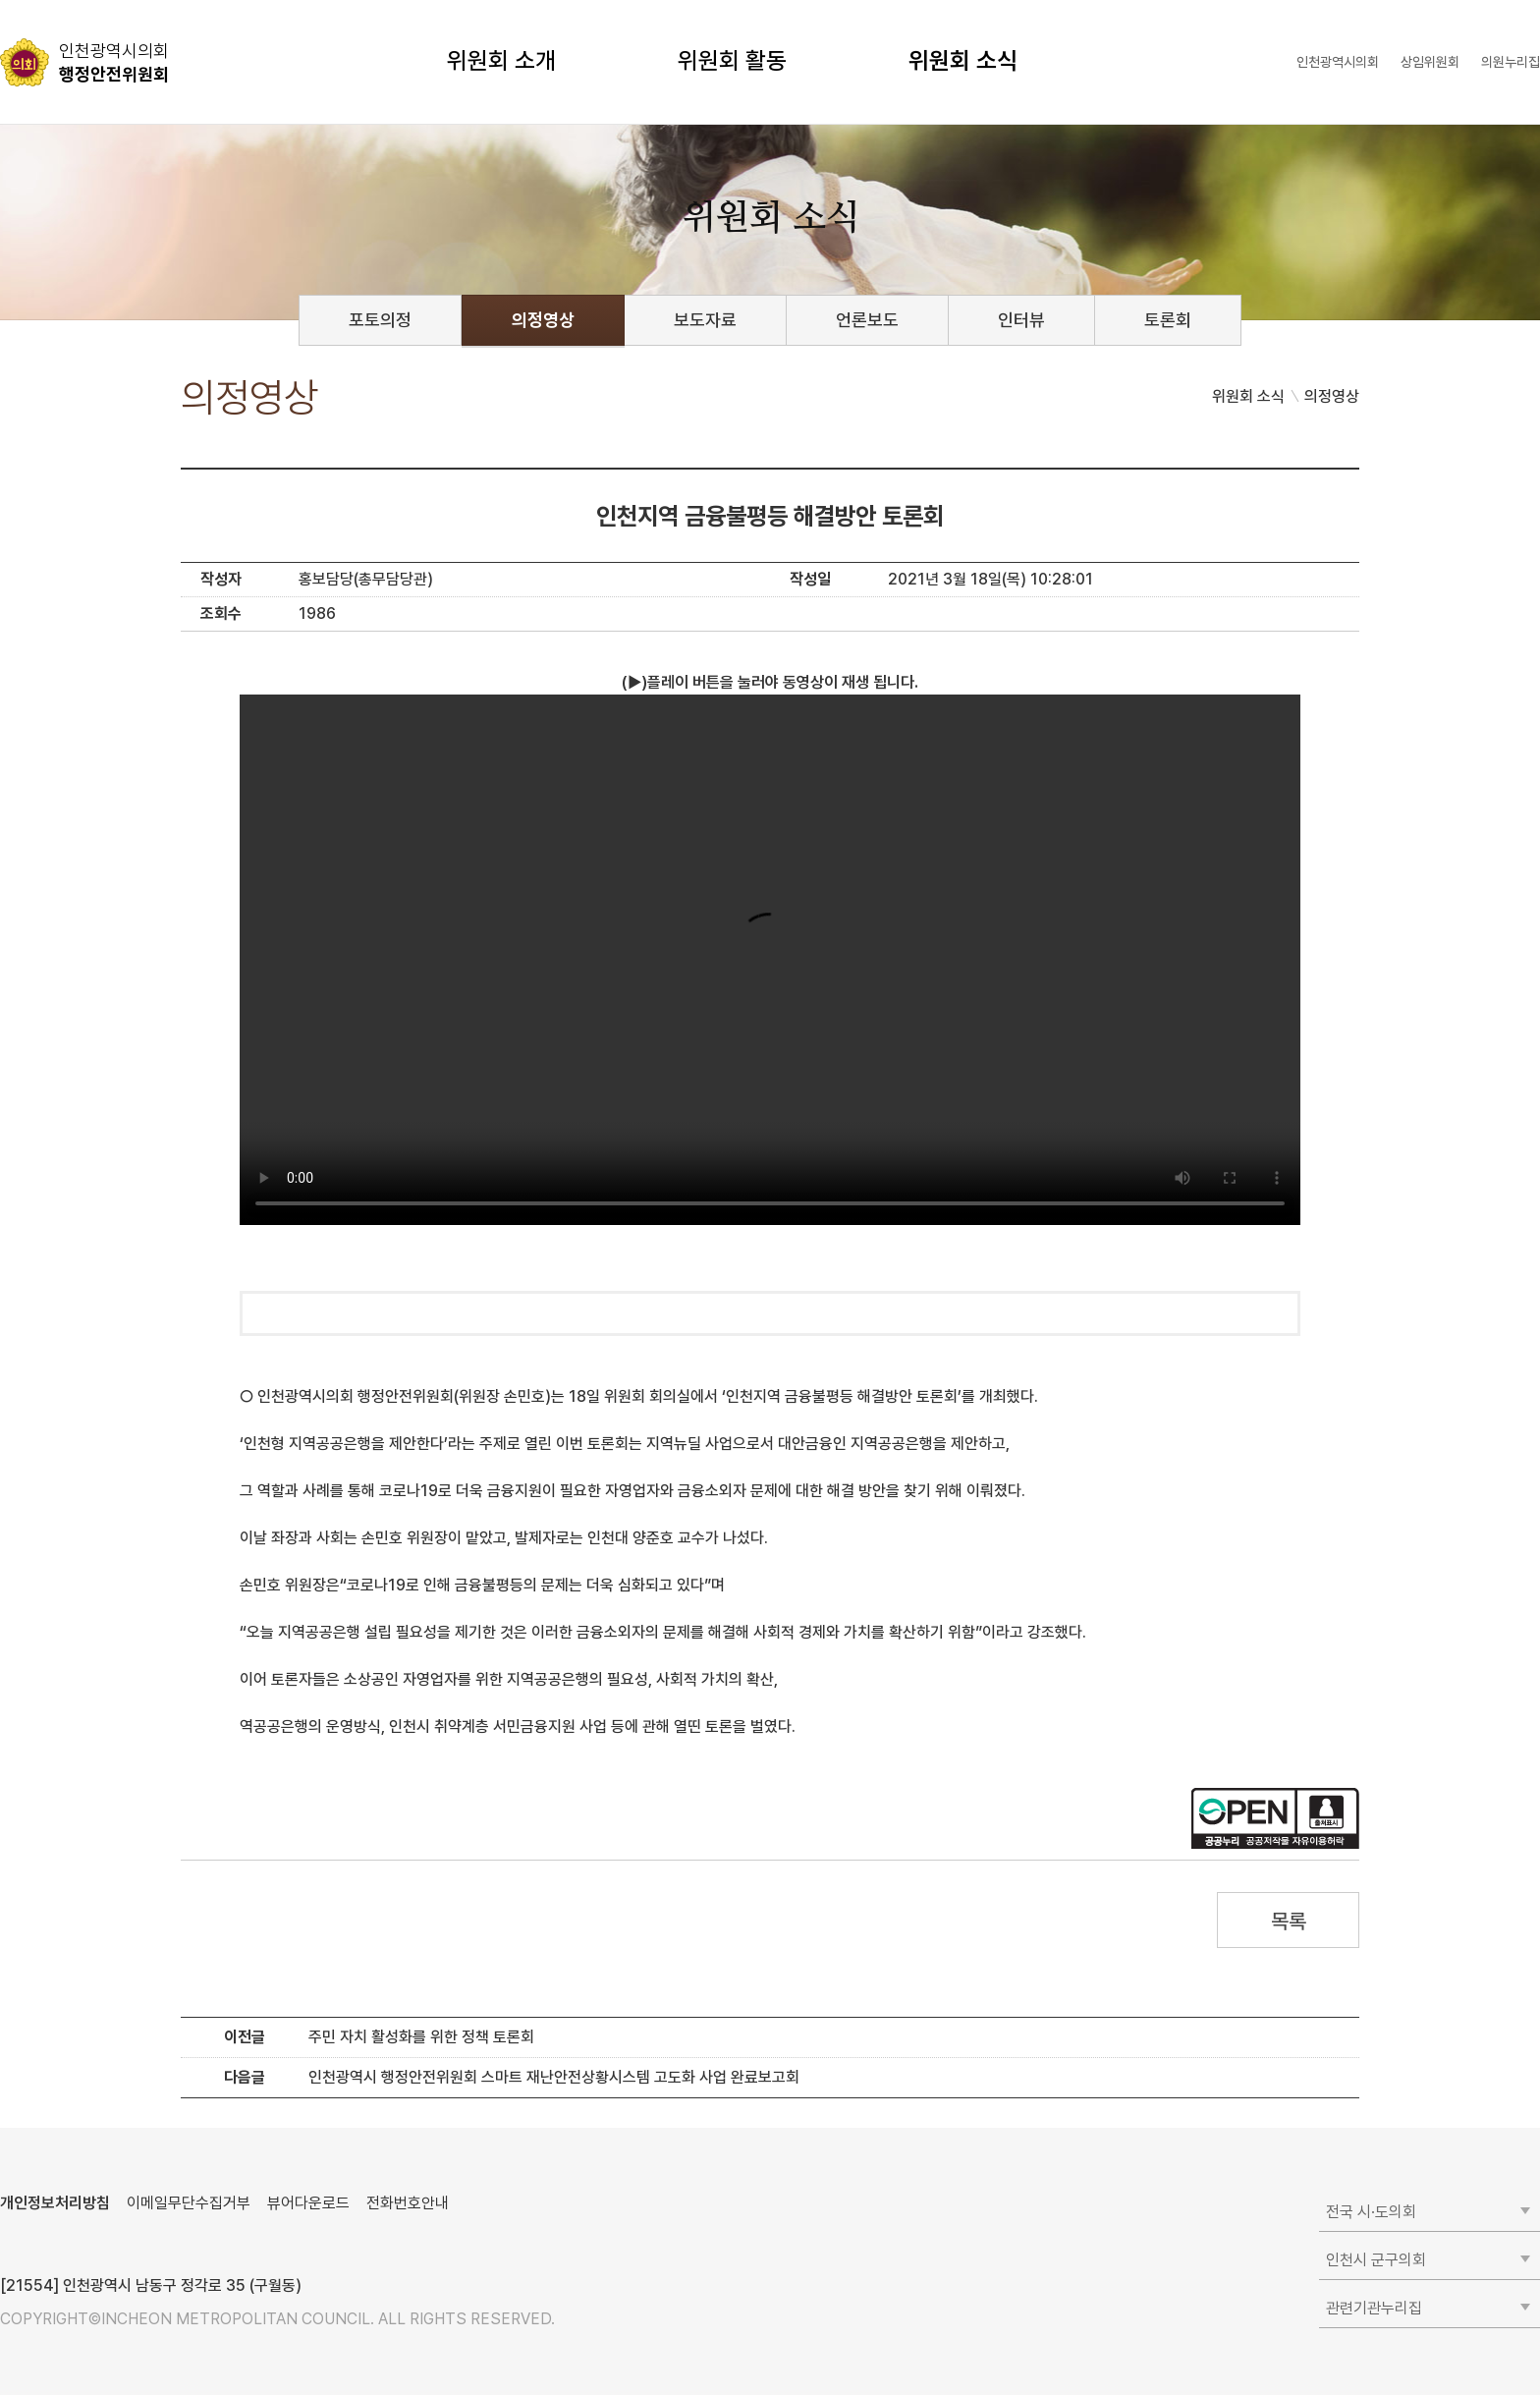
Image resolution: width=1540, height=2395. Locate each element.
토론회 (1167, 319)
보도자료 (705, 319)
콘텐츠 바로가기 (50, 0)
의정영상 (543, 319)
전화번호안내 (407, 2203)
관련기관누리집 (1374, 2308)
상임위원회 (1430, 62)
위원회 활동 (732, 60)
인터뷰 (1021, 319)
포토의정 (380, 319)
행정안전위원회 (114, 61)
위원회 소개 (501, 60)
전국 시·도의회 (1371, 2211)
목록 (1288, 1921)
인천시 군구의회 (1376, 2260)
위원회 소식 (963, 60)
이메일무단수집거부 (188, 2203)
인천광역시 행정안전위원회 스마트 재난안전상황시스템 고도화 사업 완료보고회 (553, 2077)
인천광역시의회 (1337, 62)
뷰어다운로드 (308, 2203)
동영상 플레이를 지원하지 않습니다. (770, 960)
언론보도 (867, 319)
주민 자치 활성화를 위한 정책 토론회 (421, 2037)
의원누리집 (1510, 62)
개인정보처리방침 (55, 2203)
